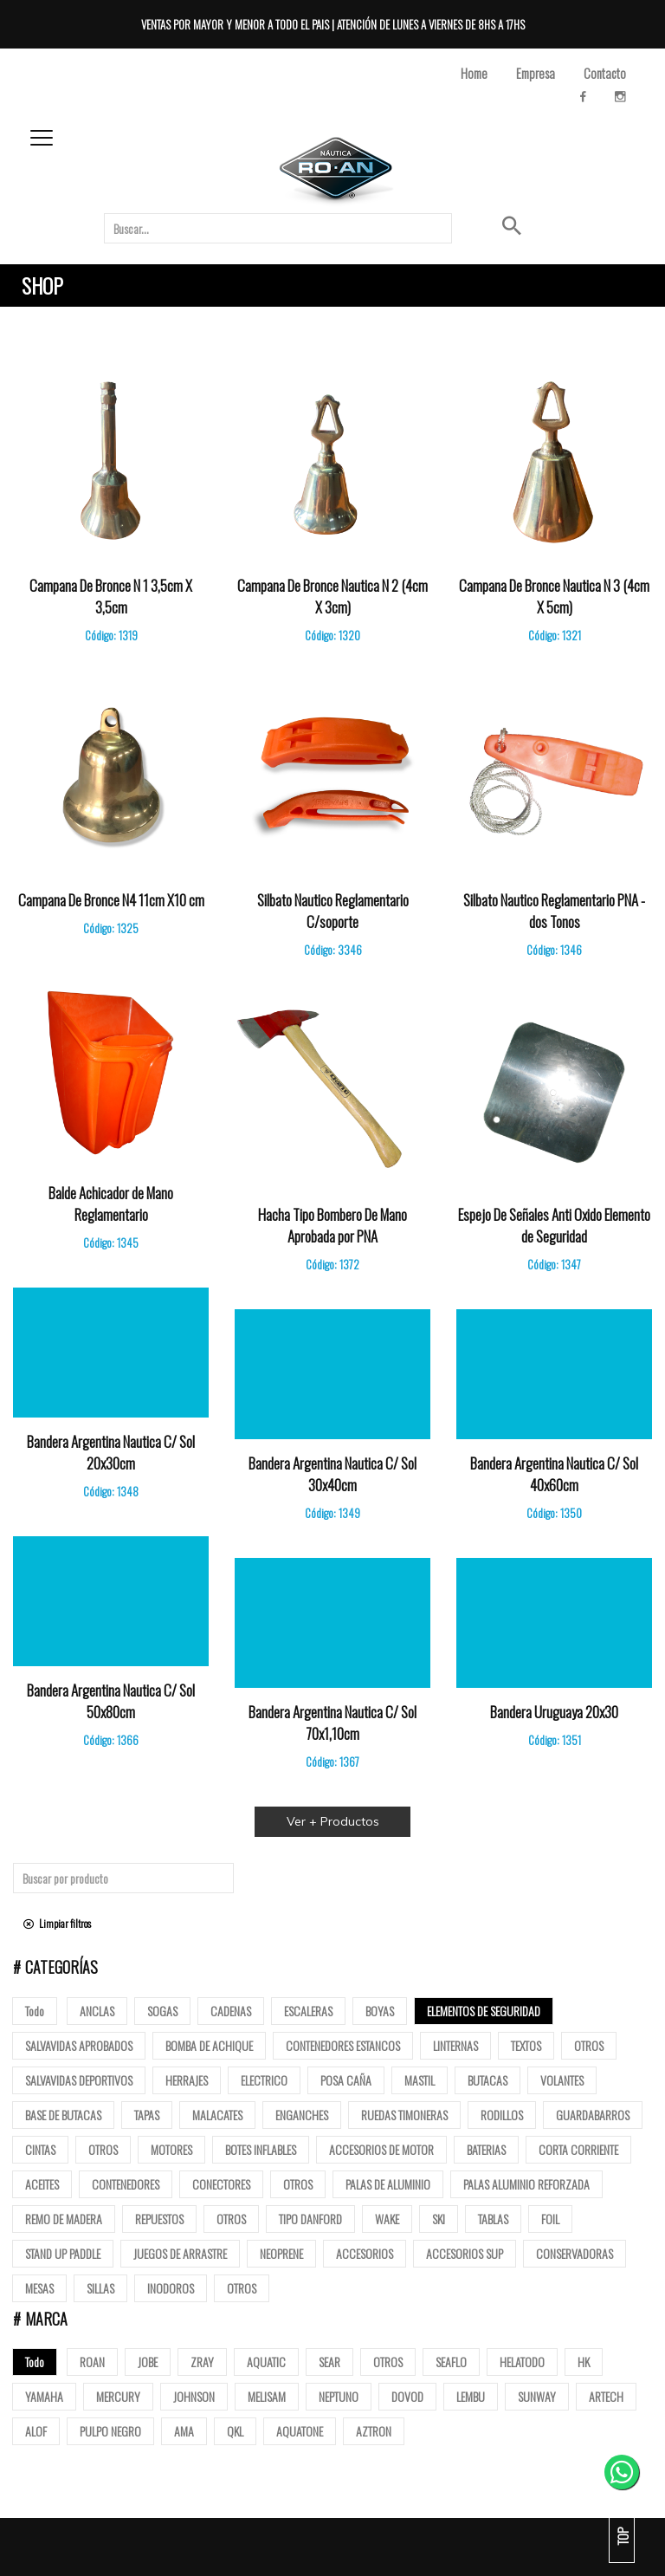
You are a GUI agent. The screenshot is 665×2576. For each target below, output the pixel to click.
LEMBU (470, 2396)
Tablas (493, 2218)
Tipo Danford (310, 2218)
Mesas (39, 2288)
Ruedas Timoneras (404, 2115)
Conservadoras (574, 2253)
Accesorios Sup (464, 2253)
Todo (34, 2011)
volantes (562, 2080)
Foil (550, 2218)
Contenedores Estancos (343, 2045)
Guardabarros (592, 2115)
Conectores (221, 2184)
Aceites (42, 2184)
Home (474, 72)
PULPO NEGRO (110, 2431)
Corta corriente (578, 2149)
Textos (526, 2045)
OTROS (388, 2361)
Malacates (217, 2115)
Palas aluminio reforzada (526, 2184)
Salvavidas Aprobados (78, 2045)
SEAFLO (451, 2361)
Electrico (264, 2080)
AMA (184, 2431)
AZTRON (373, 2431)
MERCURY (118, 2396)
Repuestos (159, 2218)
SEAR (329, 2361)
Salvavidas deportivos (78, 2080)
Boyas (379, 2011)
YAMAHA (44, 2396)
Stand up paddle (62, 2253)
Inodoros (170, 2288)
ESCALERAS (308, 2011)
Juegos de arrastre (180, 2253)
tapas (146, 2115)
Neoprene (281, 2253)
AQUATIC (266, 2361)
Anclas (97, 2011)
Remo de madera (63, 2218)
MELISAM (267, 2396)
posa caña (345, 2080)
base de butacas (63, 2115)
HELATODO (522, 2361)
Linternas (455, 2045)
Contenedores (125, 2184)
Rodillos (502, 2115)
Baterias (486, 2149)
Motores (171, 2149)
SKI (438, 2218)
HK (584, 2361)
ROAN (92, 2361)
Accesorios (364, 2253)
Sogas (162, 2011)
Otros (589, 2045)
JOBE (148, 2361)
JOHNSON (194, 2396)
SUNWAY (537, 2396)
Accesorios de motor (381, 2149)
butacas (487, 2080)
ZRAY (202, 2361)
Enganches (301, 2115)
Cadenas (230, 2011)
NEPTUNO (338, 2396)
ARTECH (606, 2396)
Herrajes (186, 2080)
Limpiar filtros (57, 1923)
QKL (235, 2431)
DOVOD (407, 2396)
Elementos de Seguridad (483, 2011)
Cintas (40, 2149)
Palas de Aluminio (387, 2184)
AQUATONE (299, 2431)
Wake (387, 2218)
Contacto (605, 72)
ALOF (36, 2431)
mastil (419, 2080)
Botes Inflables (260, 2149)
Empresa (535, 72)
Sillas (100, 2288)
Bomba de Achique (209, 2045)
